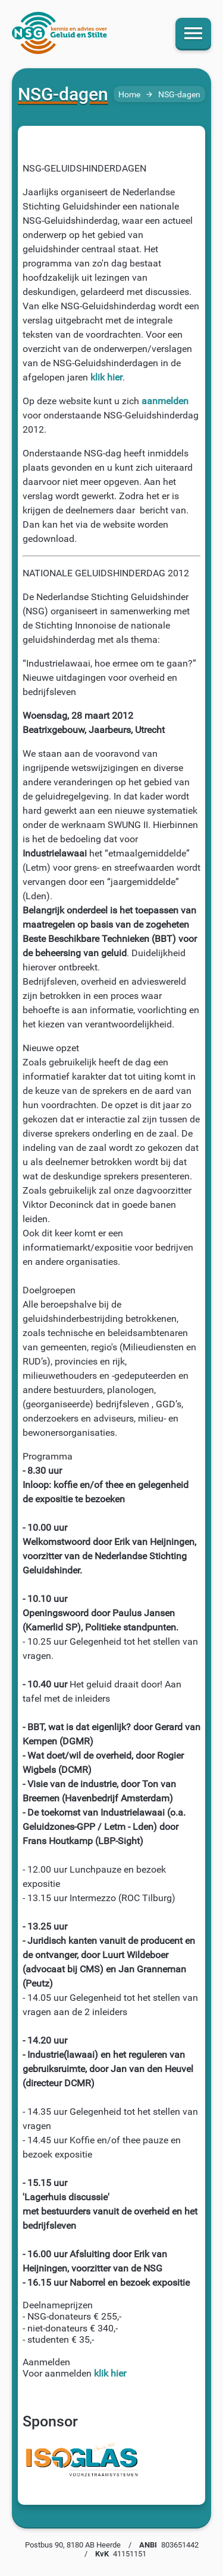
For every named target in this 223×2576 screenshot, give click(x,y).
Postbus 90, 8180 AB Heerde (73, 2544)
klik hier (106, 377)
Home (129, 95)
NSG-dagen (179, 95)
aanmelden (165, 401)
